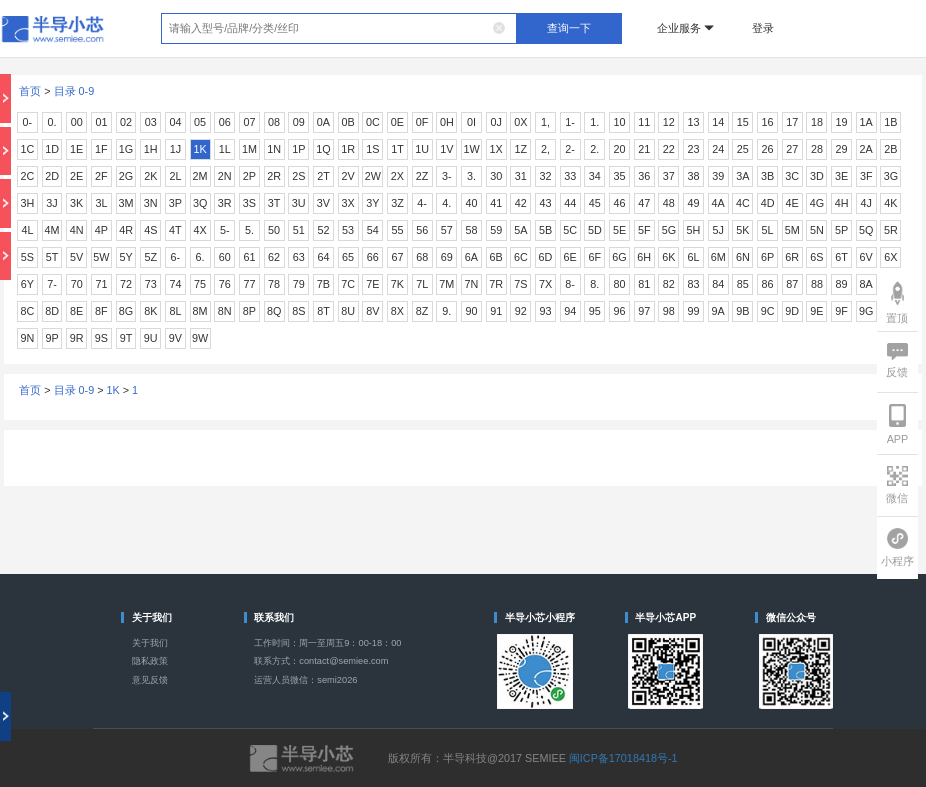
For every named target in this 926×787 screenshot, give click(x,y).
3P (175, 203)
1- (570, 122)
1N (274, 149)
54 (373, 230)
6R (792, 257)
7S (520, 284)
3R (225, 203)
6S (816, 257)
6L (694, 257)
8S (298, 311)
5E (619, 230)
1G (126, 149)
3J (51, 203)
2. (594, 149)
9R (77, 338)
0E (397, 122)
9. (446, 311)
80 (620, 284)
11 (644, 122)
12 (669, 122)
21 (644, 149)
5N (817, 230)
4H (842, 203)
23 (694, 149)
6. (200, 257)
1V (446, 149)
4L (27, 230)
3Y (372, 203)
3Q (200, 203)
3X (348, 203)
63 (299, 257)
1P (298, 149)
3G (891, 176)
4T (175, 230)
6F (595, 257)
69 (447, 257)
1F (101, 149)
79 (299, 284)
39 (718, 176)
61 (249, 257)
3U (299, 203)
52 (323, 230)
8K (150, 311)
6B (496, 257)
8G (126, 311)
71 (101, 284)
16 (768, 122)
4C (743, 203)
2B (890, 149)
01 (101, 122)
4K (890, 203)
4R (126, 230)
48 (669, 203)
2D (52, 176)
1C (27, 149)
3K (76, 203)
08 (274, 122)
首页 (30, 91)
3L (101, 203)
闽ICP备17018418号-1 (623, 758)
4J (866, 203)
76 (225, 284)
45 (595, 203)
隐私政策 (150, 661)
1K (199, 149)
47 (644, 203)
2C (27, 176)
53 (348, 230)
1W (471, 149)
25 (743, 149)
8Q (274, 311)
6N (743, 257)
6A (471, 257)
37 (669, 176)
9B (742, 311)
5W (101, 257)
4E (792, 203)
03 (151, 122)
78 (274, 284)
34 (595, 176)
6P (767, 257)
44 (570, 203)
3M (126, 203)
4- (422, 203)
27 (792, 149)
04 (175, 122)
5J (717, 230)
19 (842, 122)
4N (77, 230)
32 (545, 176)
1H (151, 149)
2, (545, 149)
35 (620, 176)
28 (817, 149)
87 (792, 284)
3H (27, 203)
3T (274, 203)
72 (126, 284)
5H (694, 230)
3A (742, 176)
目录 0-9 (74, 91)
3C (792, 176)
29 (842, 149)
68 (422, 257)
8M (200, 311)
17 (792, 122)
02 (126, 122)
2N (225, 176)
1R (348, 149)
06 (225, 122)
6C (521, 257)
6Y (27, 284)
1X (496, 149)
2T (323, 176)
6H (644, 257)
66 (373, 257)
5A (520, 230)
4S (150, 230)
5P (841, 230)
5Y (125, 257)
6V (866, 257)
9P (51, 338)
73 (151, 284)
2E (76, 176)
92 (521, 311)
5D (595, 230)
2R (274, 176)
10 (620, 122)
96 (620, 311)
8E (76, 311)
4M (52, 230)
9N (27, 338)
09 (299, 122)
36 (644, 176)
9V (175, 338)
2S (298, 176)
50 (274, 230)
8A (866, 284)
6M (718, 257)
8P (249, 311)
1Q (323, 149)
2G (126, 176)
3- (447, 176)
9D (792, 311)
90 (471, 311)
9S (101, 338)
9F (841, 311)
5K (742, 230)
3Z (397, 203)
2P (249, 176)
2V (348, 176)
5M (792, 230)
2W (373, 176)
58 (471, 230)
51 (299, 230)
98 (669, 311)
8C (27, 311)
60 (225, 257)
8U (348, 311)
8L (175, 311)
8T (323, 311)
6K (668, 257)
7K (397, 284)
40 (471, 203)
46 (620, 203)
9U (151, 338)
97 (644, 311)
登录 (763, 28)
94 (570, 311)
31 (521, 176)
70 (77, 284)
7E (372, 284)
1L (225, 149)
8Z (422, 311)
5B (545, 230)
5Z (150, 257)
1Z (521, 149)
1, (545, 122)
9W (200, 338)
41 (496, 203)
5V (76, 257)
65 (348, 257)
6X (890, 257)
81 (644, 284)
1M (249, 149)
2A (866, 149)
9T (126, 338)
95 (595, 311)
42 (521, 203)
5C (570, 230)
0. (52, 122)
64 (323, 257)
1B (890, 122)
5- (225, 230)
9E (816, 311)
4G (817, 203)
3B (767, 176)
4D (768, 203)
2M (200, 176)
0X (520, 122)
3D (817, 176)
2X (397, 176)
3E (841, 176)
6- (176, 257)
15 (743, 122)
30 (496, 176)
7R (496, 284)
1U (422, 149)
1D (52, 149)
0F (422, 122)
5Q (866, 230)
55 (397, 230)
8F (101, 311)
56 (422, 230)
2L (175, 176)
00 (77, 122)
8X (397, 311)
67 (397, 257)
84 (718, 284)
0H (447, 122)
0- (28, 122)
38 (694, 176)
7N (472, 284)
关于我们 (150, 643)
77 (249, 284)
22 (669, 149)
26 (768, 149)
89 (842, 284)
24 (718, 149)
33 (570, 176)
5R (891, 230)
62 (274, 257)
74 (175, 284)
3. (471, 176)
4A (718, 203)
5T (52, 257)
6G (619, 257)
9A (718, 311)
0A (323, 122)
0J (495, 122)
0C (373, 122)
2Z (422, 176)
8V (372, 311)
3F (866, 176)
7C (348, 284)
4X (199, 230)
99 (694, 311)
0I (471, 122)
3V (323, 203)
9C (768, 311)
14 (718, 122)
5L (768, 230)
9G (866, 311)
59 (496, 230)
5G (669, 230)
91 (496, 311)
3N (151, 203)
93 (545, 311)
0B (348, 122)
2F (101, 176)
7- (52, 284)
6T (841, 257)
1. (594, 122)
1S (372, 149)
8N (225, 311)
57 (447, 230)
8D (52, 311)
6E (570, 257)
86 (768, 284)
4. (446, 203)
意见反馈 (150, 680)
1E (76, 149)
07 (249, 122)
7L (422, 284)
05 (200, 122)
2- (570, 149)
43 (545, 203)
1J (175, 149)
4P (101, 230)
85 (743, 284)
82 (669, 284)
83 (694, 284)
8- (570, 284)
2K (150, 176)
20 (620, 149)
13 (694, 122)
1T (397, 149)
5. (249, 230)
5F (644, 230)
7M (446, 284)
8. (594, 284)
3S (249, 203)
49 (694, 203)
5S (27, 257)
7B (323, 284)
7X (545, 284)
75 (200, 284)
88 (817, 284)
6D (546, 257)
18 (817, 122)
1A (866, 122)
